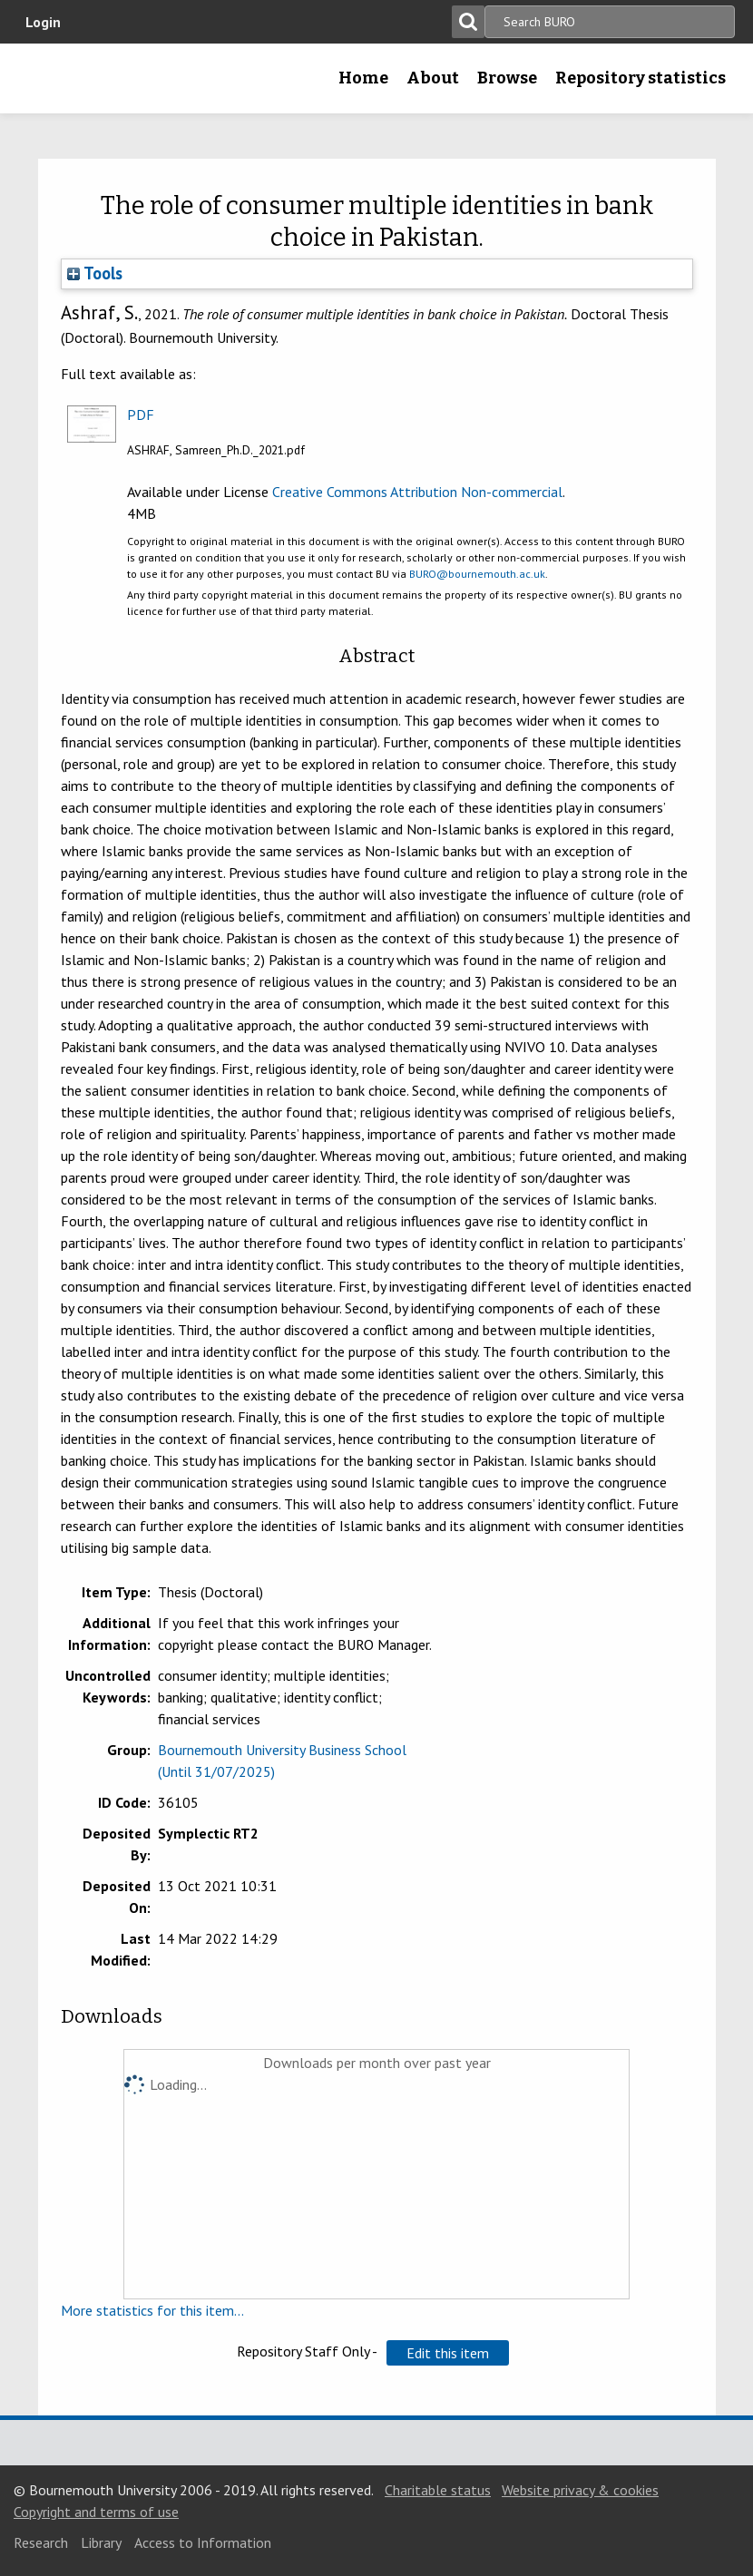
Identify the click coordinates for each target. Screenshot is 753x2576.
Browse (507, 78)
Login (43, 22)
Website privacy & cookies (580, 2490)
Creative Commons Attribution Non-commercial (417, 492)
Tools (94, 273)
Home (363, 78)
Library (101, 2542)
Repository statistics (640, 78)
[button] (447, 2353)
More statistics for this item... (152, 2310)
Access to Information (202, 2542)
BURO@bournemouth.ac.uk (477, 574)
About (432, 78)
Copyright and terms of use (96, 2512)
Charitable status (438, 2490)
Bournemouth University (42, 84)
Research (41, 2542)
